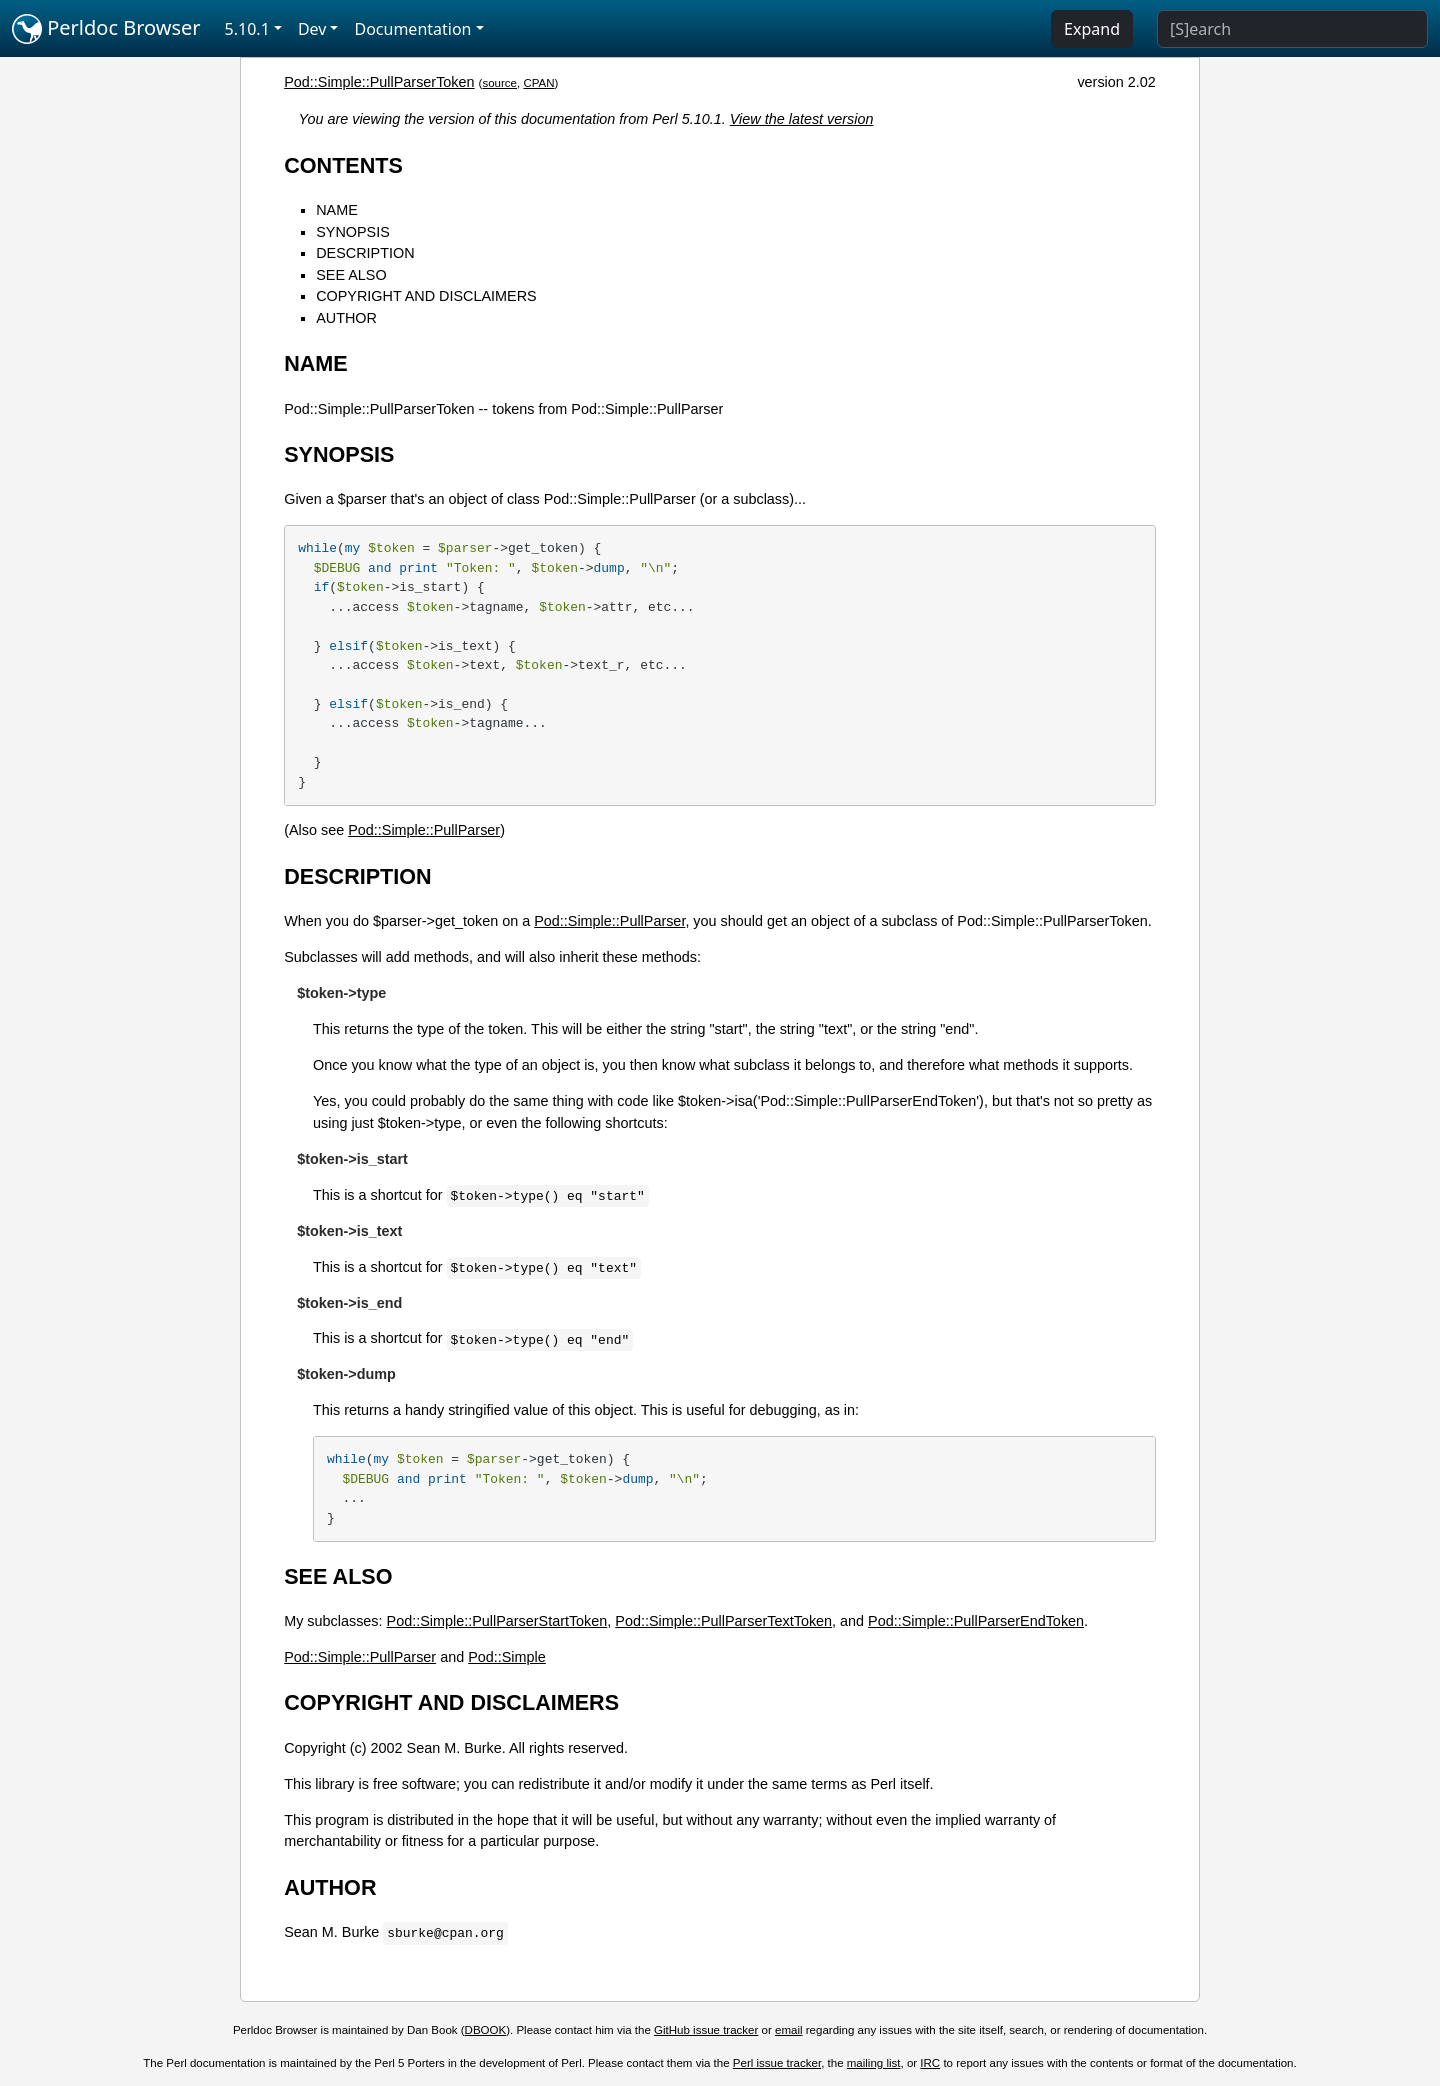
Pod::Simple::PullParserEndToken (976, 1621)
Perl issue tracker (777, 2063)
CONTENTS (343, 165)
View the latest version (802, 119)
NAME (337, 210)
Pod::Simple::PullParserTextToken (723, 1621)
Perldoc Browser (106, 29)
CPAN (538, 83)
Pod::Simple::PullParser (424, 830)
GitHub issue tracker (706, 2030)
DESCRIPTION (365, 253)
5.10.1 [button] (247, 29)
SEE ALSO (351, 275)
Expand (1092, 29)
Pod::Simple (507, 1657)
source (499, 83)
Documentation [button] (412, 29)
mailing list (874, 2063)
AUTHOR (346, 318)
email (789, 2030)
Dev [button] (312, 29)
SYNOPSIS (353, 232)
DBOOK (486, 2030)
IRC (930, 2063)
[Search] (1292, 29)
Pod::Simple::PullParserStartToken (497, 1621)
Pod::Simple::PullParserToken (379, 82)
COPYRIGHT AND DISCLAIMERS (426, 296)
